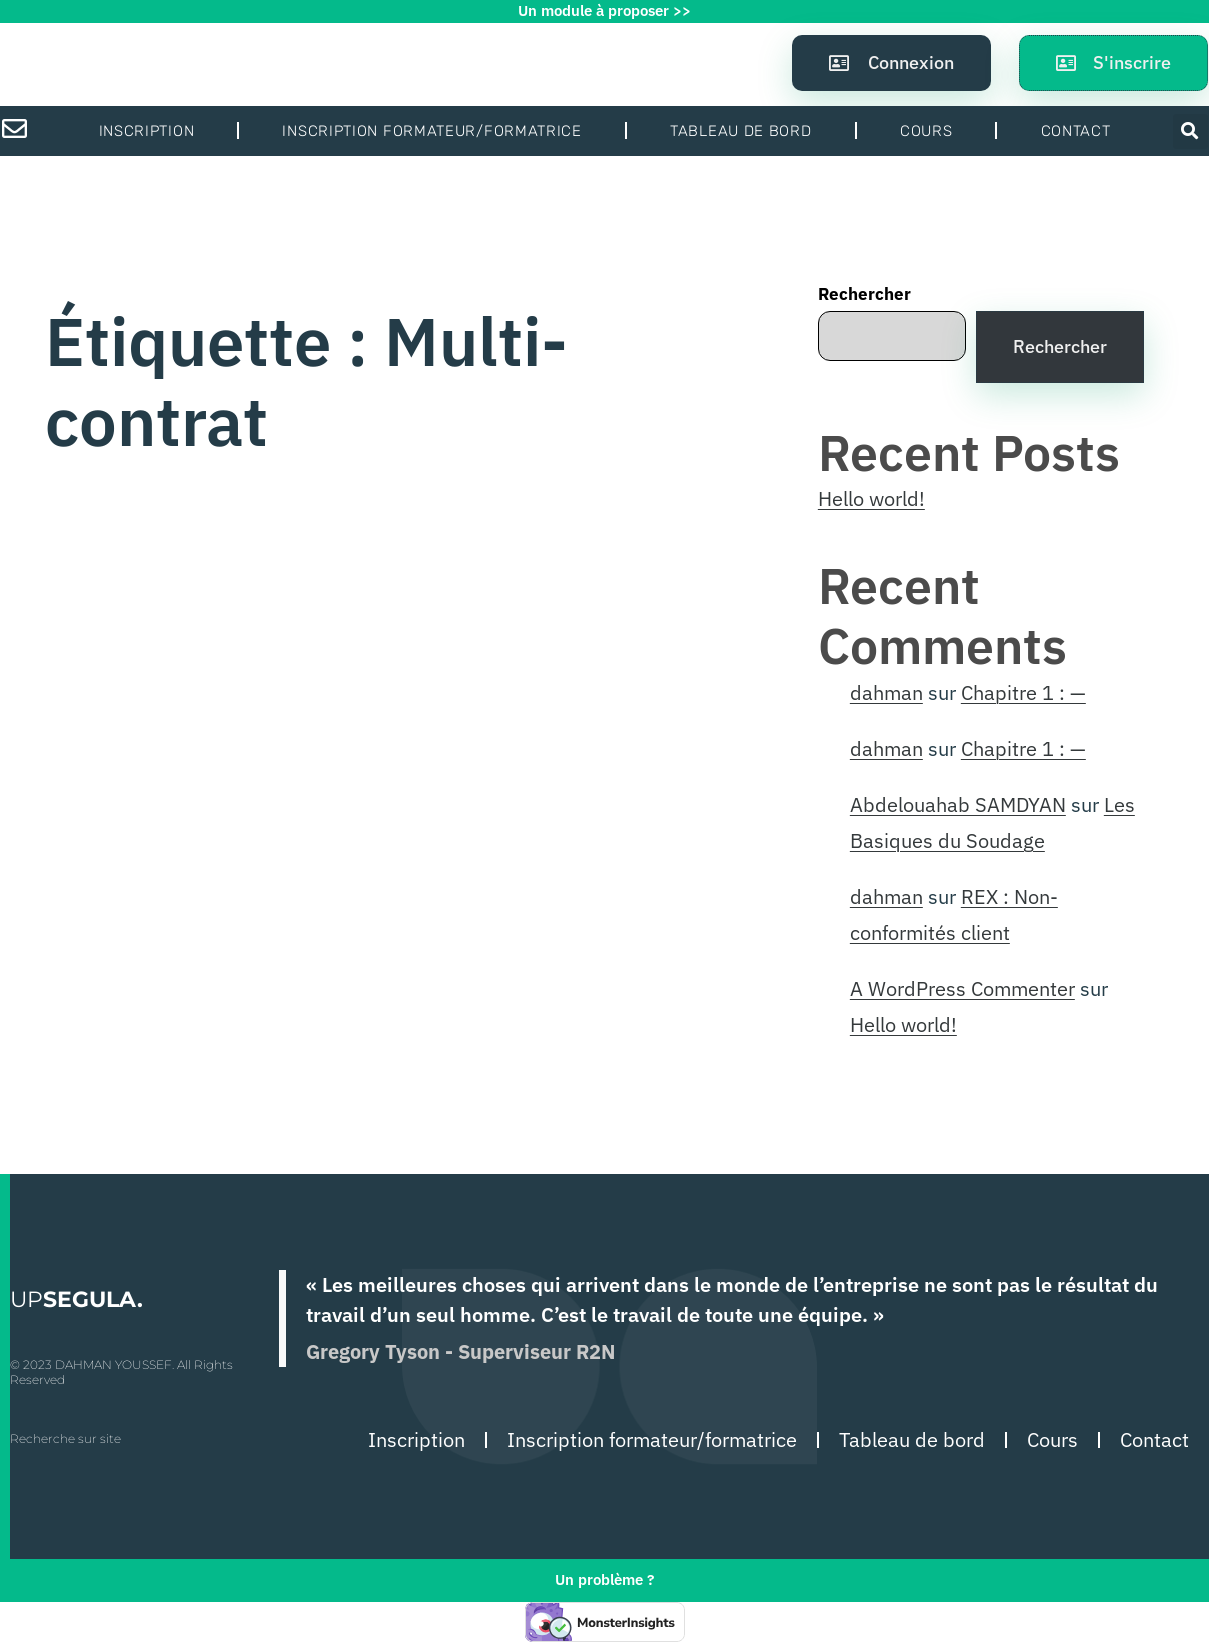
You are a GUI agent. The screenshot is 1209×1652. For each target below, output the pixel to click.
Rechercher (864, 294)
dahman (886, 692)
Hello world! (871, 498)
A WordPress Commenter (962, 988)
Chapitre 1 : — (1023, 692)
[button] (1190, 131)
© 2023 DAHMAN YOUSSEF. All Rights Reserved (121, 1371)
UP (76, 1299)
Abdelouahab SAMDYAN (958, 804)
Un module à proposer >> (604, 10)
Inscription (147, 131)
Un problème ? (604, 1579)
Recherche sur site (65, 1438)
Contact (1076, 131)
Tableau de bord (741, 131)
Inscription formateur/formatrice (431, 131)
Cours (926, 131)
